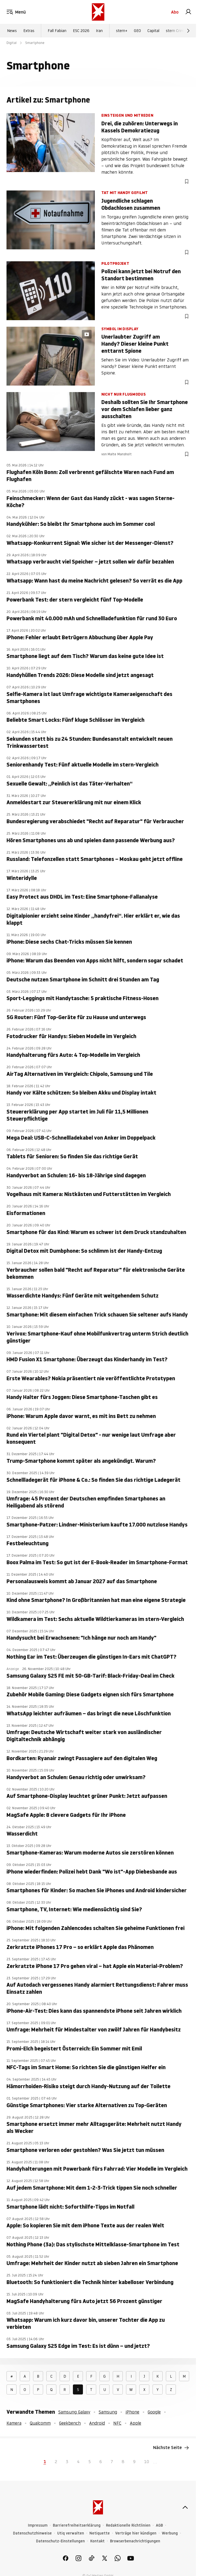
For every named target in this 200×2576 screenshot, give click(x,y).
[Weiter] (188, 30)
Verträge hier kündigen (135, 2533)
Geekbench (70, 2423)
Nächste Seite (171, 2447)
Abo (175, 12)
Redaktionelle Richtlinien (128, 2525)
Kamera (14, 2423)
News (12, 30)
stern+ (121, 30)
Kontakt (97, 2541)
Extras (28, 30)
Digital (12, 43)
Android (97, 2423)
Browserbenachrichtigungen (135, 2541)
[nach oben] (185, 2507)
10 (146, 2461)
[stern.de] (98, 12)
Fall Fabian (57, 30)
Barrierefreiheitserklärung (77, 2525)
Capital (153, 30)
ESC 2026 (81, 30)
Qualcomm (40, 2423)
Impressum (37, 2525)
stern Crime (176, 30)
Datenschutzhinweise (32, 2533)
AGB (159, 2525)
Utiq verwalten (70, 2533)
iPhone (132, 2412)
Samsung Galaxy (74, 2412)
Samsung (108, 2412)
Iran (99, 30)
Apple (135, 2423)
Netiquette (99, 2533)
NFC (117, 2423)
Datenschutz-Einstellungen (60, 2541)
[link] (188, 12)
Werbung (170, 2533)
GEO (137, 30)
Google (154, 2412)
